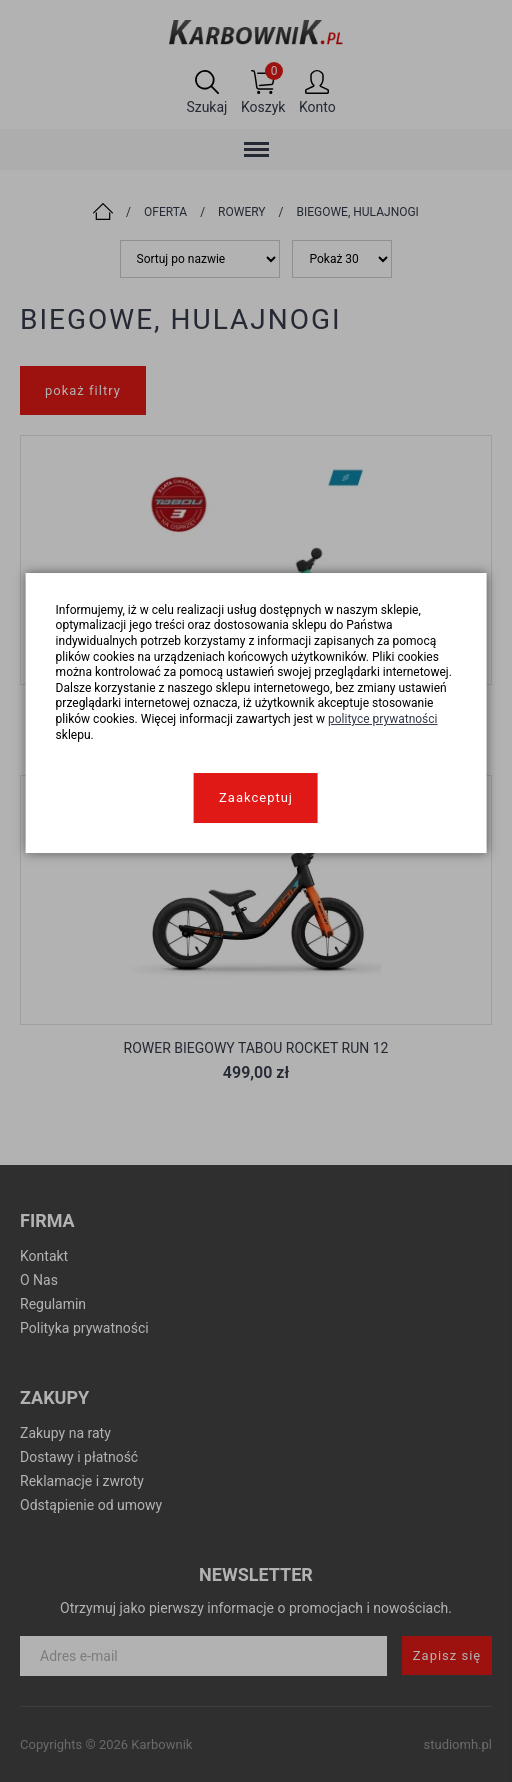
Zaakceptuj (256, 797)
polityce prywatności (383, 719)
